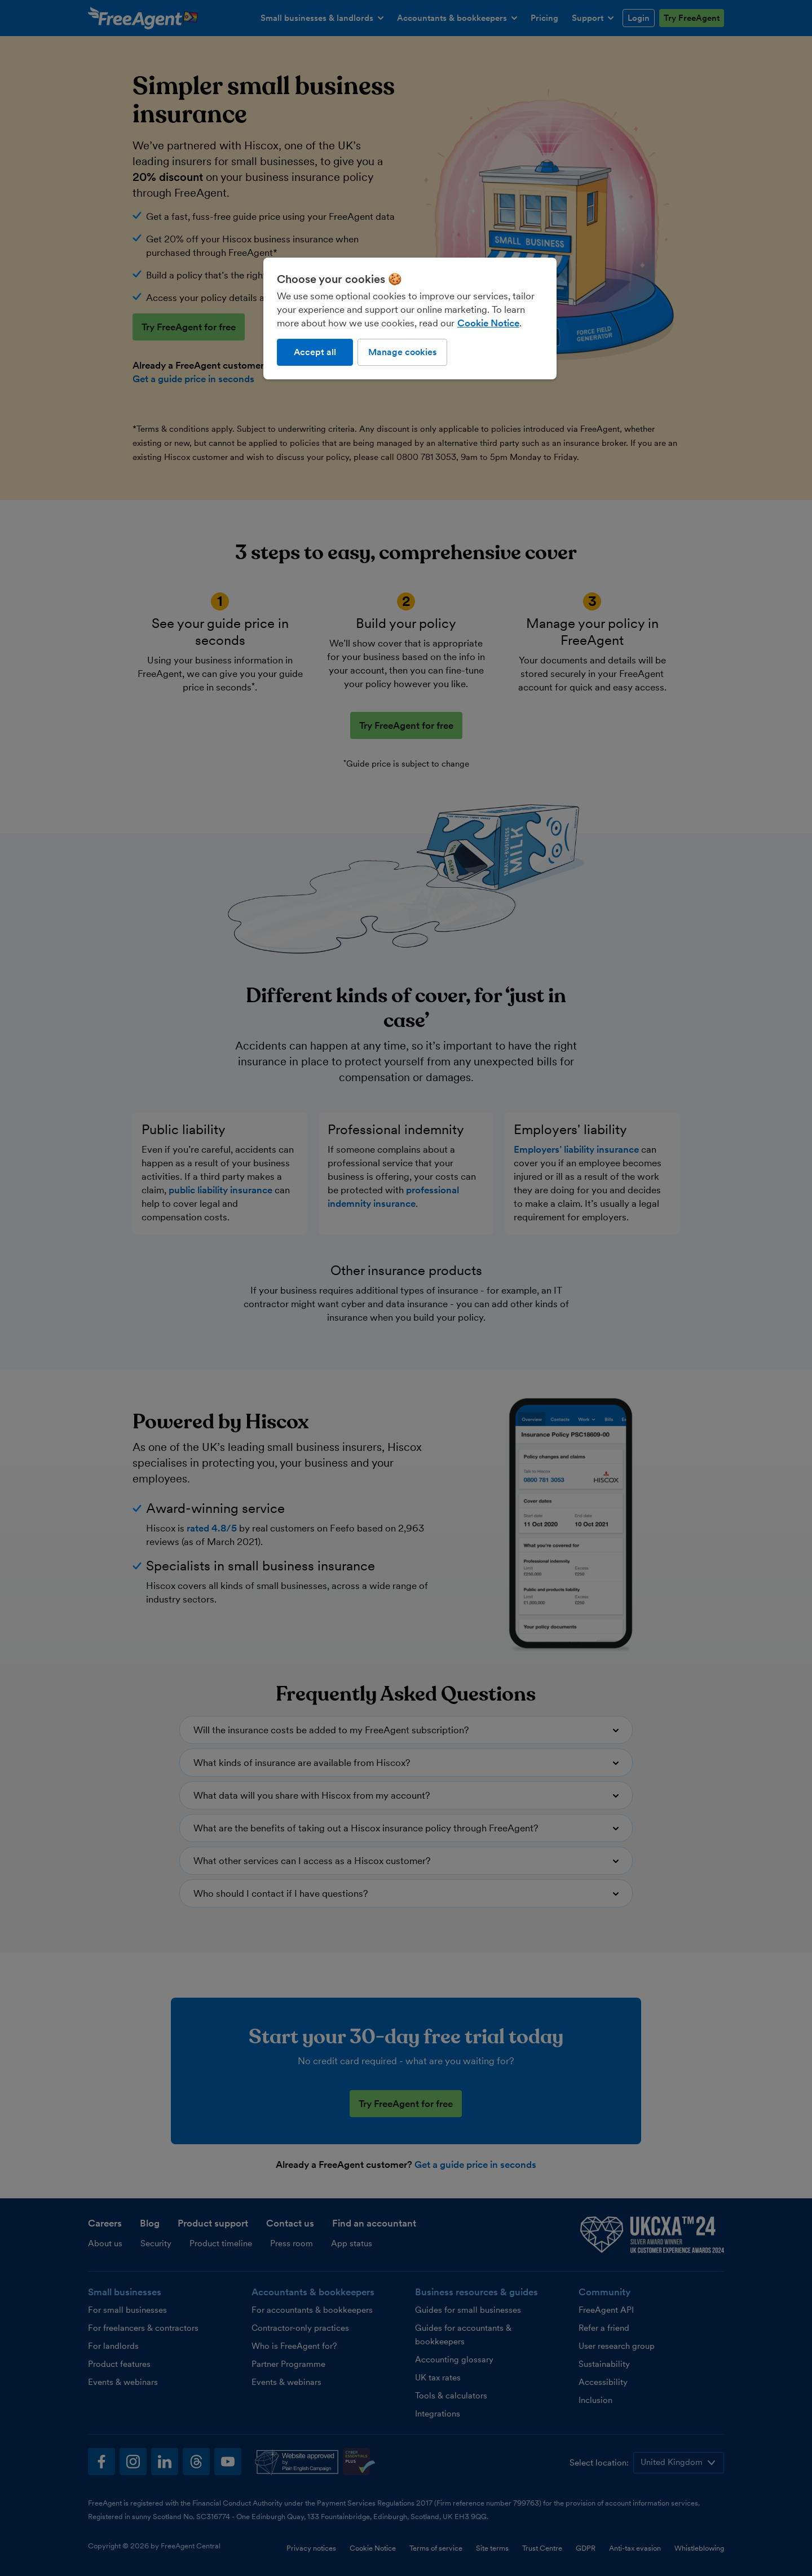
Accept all (315, 352)
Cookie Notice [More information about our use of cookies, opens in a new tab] (488, 323)
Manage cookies (402, 352)
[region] (410, 318)
